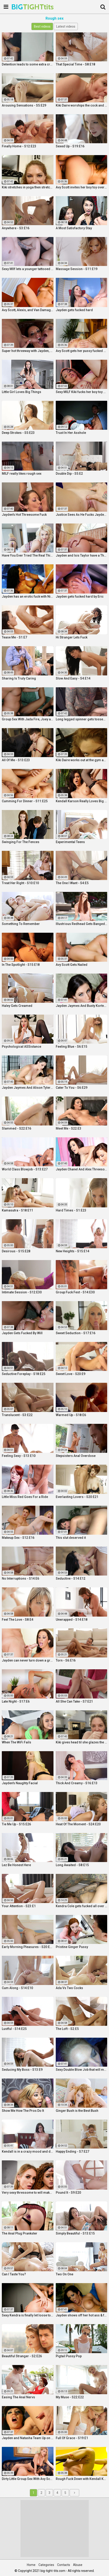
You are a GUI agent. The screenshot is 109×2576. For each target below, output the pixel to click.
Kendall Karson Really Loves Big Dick (81, 801)
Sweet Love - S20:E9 (70, 1374)
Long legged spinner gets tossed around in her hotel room (81, 719)
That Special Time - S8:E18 (75, 64)
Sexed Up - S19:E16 (70, 146)
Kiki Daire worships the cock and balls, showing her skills (81, 105)
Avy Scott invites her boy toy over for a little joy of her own (81, 187)
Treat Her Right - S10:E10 (20, 883)
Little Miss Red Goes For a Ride (25, 1497)
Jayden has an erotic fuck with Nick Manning (27, 596)
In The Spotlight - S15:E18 (21, 964)
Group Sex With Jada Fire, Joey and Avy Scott (27, 719)
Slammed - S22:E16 (16, 1128)
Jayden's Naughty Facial (20, 1783)
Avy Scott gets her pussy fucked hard (81, 351)
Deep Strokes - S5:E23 (18, 433)
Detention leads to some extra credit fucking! (27, 64)
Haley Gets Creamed (17, 1006)
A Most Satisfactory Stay (74, 228)
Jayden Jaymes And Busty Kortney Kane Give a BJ (81, 1006)
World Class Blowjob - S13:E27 (25, 1169)
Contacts (63, 2565)
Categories (46, 2565)
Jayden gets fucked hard (74, 310)
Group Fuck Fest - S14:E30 (75, 1292)
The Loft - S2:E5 (67, 2029)
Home (31, 2565)
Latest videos (65, 26)
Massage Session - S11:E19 (76, 269)
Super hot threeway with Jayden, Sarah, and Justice (27, 351)
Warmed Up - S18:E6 (71, 1415)
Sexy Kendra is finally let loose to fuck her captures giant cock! (27, 2315)
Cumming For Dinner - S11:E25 (25, 801)
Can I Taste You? (14, 2274)
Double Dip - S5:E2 (69, 473)
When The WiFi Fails (16, 1742)
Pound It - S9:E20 (68, 2192)
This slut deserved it (71, 1537)
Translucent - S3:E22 (17, 1415)
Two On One (64, 2274)
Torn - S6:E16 (66, 1660)
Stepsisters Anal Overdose (76, 1456)
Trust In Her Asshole (71, 433)
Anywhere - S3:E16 (15, 228)
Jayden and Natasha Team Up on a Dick (27, 2438)
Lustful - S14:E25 (14, 2029)
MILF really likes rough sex (21, 473)
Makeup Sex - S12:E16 (18, 1537)
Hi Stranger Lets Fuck (71, 637)
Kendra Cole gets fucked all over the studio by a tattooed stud (81, 1906)
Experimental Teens (70, 842)
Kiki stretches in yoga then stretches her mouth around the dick (27, 187)
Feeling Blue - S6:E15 (71, 1046)
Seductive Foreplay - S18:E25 (23, 1374)
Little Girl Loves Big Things (21, 392)
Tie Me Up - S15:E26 (16, 1824)
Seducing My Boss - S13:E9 (22, 2069)
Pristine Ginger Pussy (72, 1947)
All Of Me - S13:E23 (16, 760)
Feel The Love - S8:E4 (17, 1619)
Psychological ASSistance (21, 1046)
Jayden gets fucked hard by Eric (80, 596)
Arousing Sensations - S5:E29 (24, 105)
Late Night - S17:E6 (16, 1701)
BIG (22, 6)
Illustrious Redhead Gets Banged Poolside (81, 924)
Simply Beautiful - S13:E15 (75, 2233)
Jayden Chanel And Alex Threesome (81, 1169)
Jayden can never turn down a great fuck (27, 1660)
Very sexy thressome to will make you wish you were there (27, 2192)
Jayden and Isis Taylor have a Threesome (81, 555)
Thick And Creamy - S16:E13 (76, 1783)
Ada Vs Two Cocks (69, 1988)
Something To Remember (21, 924)
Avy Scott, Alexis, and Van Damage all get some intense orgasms (27, 310)
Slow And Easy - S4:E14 (73, 678)
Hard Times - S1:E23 (71, 1210)
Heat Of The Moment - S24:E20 (78, 1824)
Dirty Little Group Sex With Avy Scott (27, 2479)
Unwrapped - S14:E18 (71, 1619)
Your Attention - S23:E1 (19, 1906)
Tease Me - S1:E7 (14, 637)
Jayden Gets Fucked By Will (22, 1333)
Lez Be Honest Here (16, 1865)
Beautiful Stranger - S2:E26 (22, 2356)
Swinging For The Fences (20, 842)
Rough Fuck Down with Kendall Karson (81, 2479)
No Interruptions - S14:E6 (20, 1578)
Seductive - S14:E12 (70, 1578)
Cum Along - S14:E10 (17, 1988)
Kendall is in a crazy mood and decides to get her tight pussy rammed (27, 2151)
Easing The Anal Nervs (18, 2397)
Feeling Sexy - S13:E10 (18, 1456)
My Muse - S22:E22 (70, 2397)
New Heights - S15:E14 (72, 1251)
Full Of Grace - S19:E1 (72, 2438)
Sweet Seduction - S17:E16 (75, 1333)
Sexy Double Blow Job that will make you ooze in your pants (81, 2069)
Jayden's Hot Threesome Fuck (24, 514)
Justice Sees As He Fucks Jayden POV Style (81, 514)
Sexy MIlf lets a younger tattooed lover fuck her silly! (27, 269)
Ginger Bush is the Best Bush (77, 2110)
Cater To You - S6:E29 (71, 1087)
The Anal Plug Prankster (19, 2233)
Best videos (42, 26)
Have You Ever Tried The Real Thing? (27, 555)
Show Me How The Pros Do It (23, 2110)
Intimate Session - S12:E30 (22, 1292)
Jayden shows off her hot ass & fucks (81, 2315)
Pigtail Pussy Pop (69, 2356)
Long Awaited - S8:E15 (72, 1865)
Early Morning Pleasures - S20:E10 (27, 1947)
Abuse (77, 2565)
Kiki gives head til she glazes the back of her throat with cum (81, 1742)
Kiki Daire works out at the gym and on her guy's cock (81, 760)
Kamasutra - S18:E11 (17, 1210)
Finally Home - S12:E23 (19, 146)
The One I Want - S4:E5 (72, 883)
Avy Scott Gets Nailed (71, 964)
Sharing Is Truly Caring (19, 678)
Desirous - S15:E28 (16, 1251)
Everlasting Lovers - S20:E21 (77, 1497)
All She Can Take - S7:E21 (74, 1701)
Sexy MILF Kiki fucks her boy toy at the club (81, 392)
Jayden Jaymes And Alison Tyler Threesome (27, 1087)
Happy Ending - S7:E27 (72, 2151)
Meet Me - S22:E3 (68, 1128)
